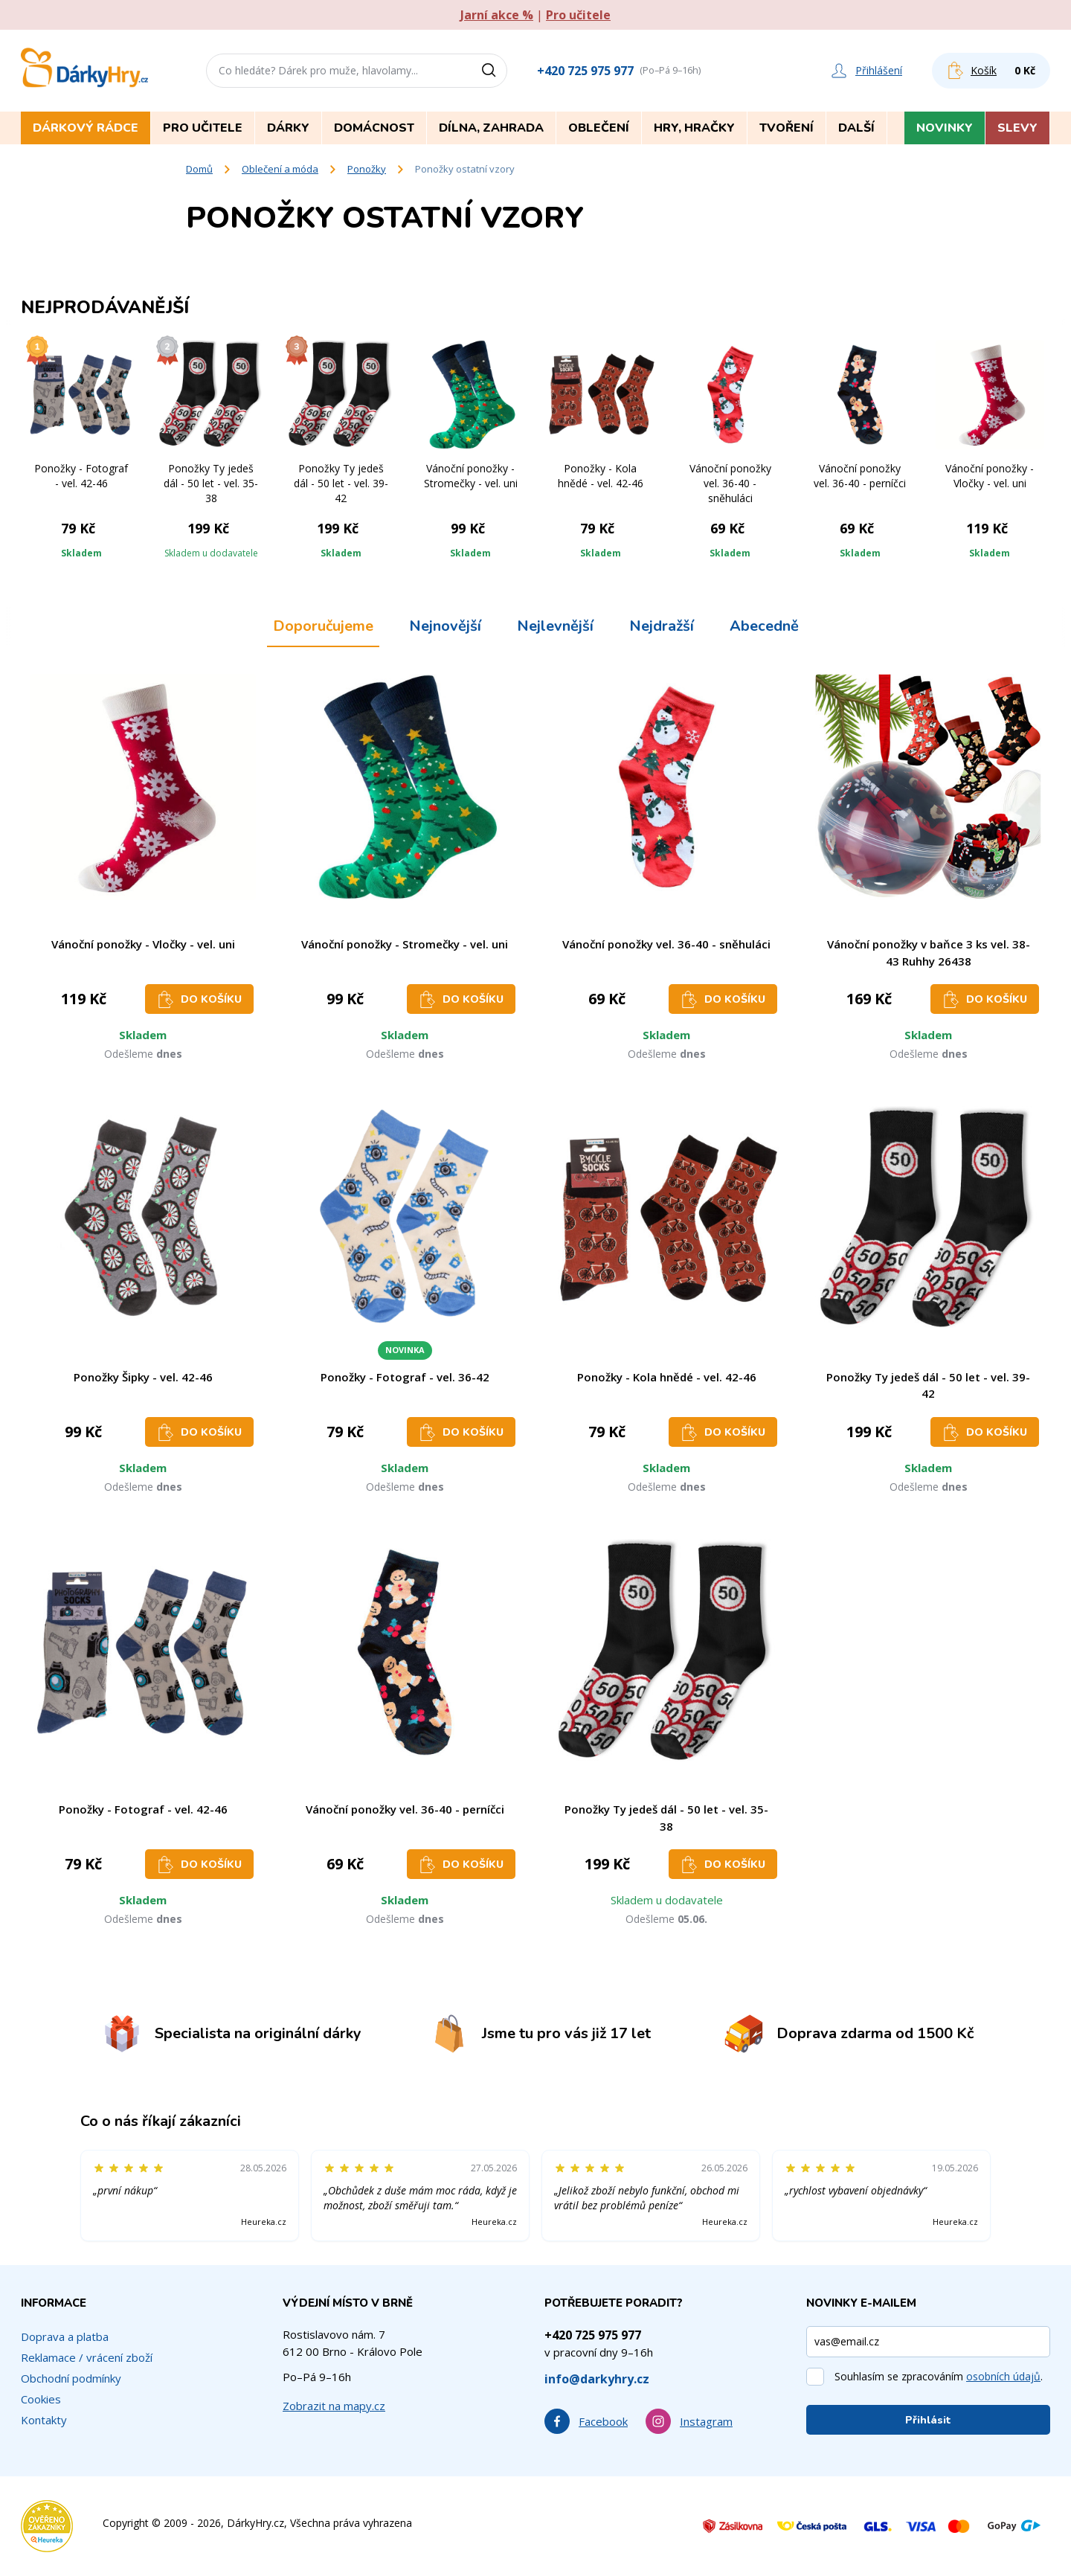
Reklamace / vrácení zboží (86, 2357)
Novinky (944, 128)
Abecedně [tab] (764, 626)
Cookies (41, 2399)
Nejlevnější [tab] (555, 626)
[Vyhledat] (493, 71)
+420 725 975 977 (585, 70)
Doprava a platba (65, 2336)
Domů (199, 169)
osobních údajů (1003, 2376)
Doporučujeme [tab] (323, 626)
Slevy (1017, 128)
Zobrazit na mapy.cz (334, 2405)
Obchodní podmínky (71, 2378)
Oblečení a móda (280, 169)
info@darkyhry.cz (596, 2379)
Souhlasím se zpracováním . (938, 2376)
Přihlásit (928, 2420)
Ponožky (366, 169)
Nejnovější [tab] (445, 626)
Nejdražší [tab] (661, 626)
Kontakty (44, 2419)
